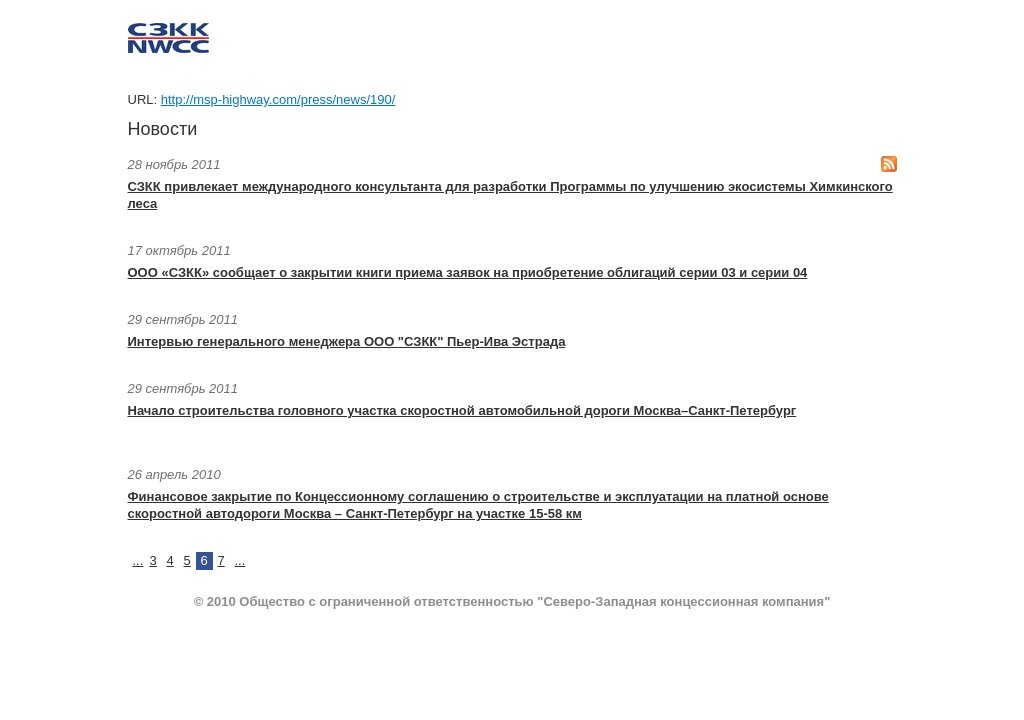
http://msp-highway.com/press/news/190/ (278, 99)
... (138, 560)
